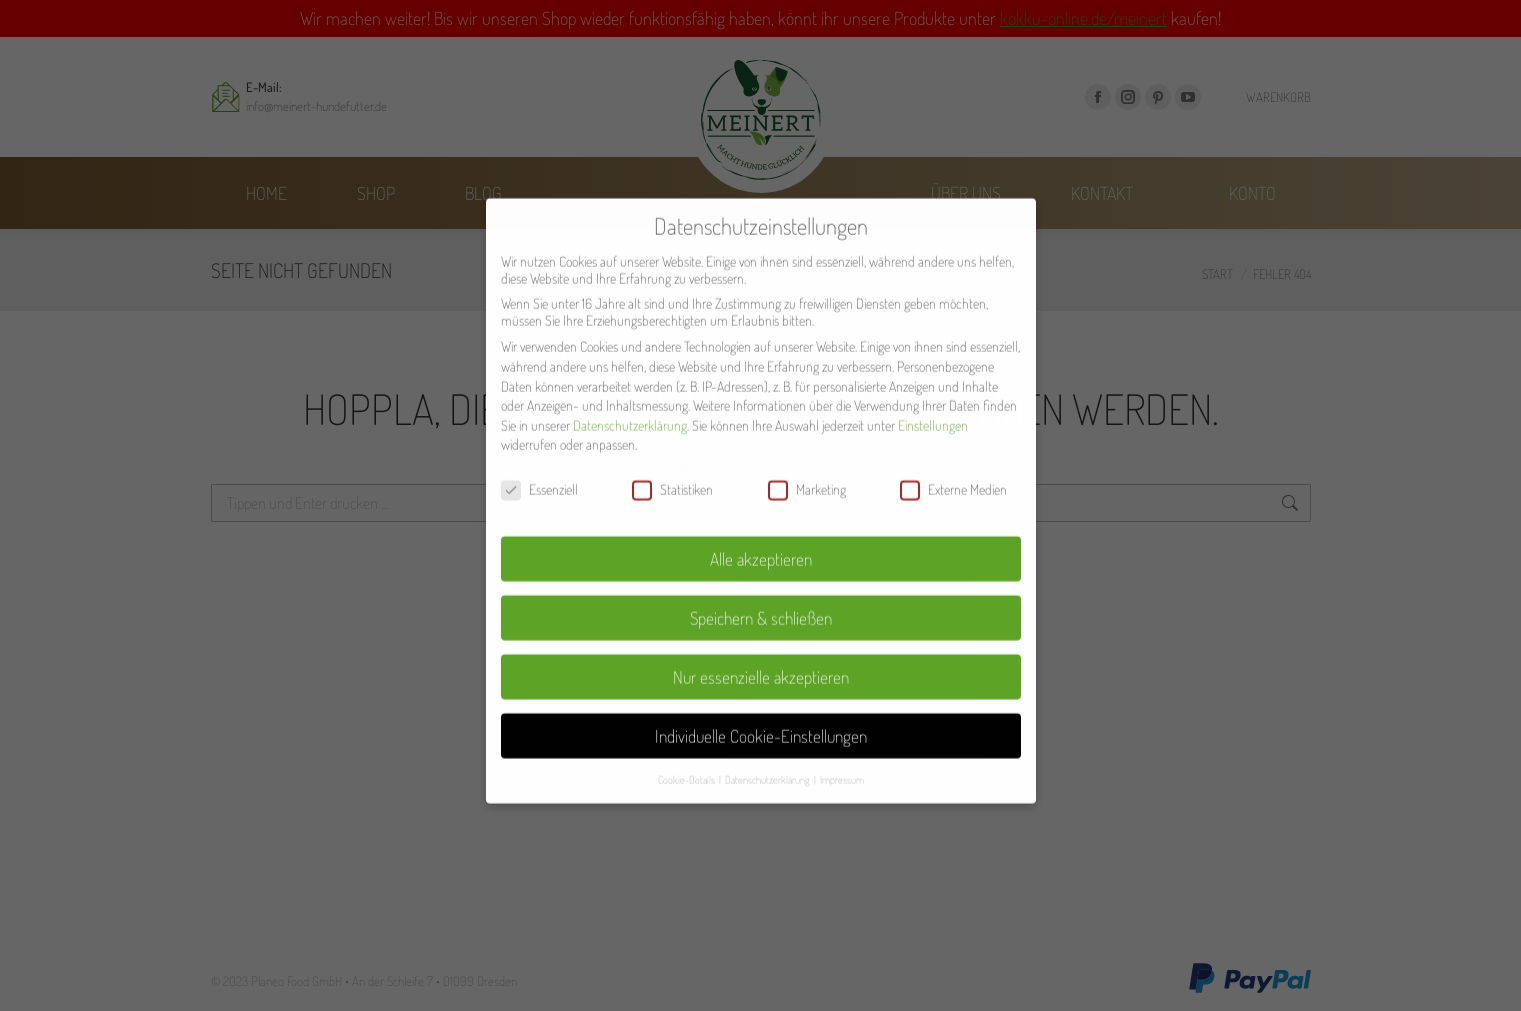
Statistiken (672, 448)
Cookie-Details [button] (687, 737)
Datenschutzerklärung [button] (768, 737)
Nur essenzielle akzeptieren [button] (761, 635)
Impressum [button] (842, 737)
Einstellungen (933, 383)
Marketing (807, 448)
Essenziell (539, 448)
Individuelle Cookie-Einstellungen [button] (761, 694)
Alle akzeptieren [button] (761, 517)
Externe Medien (953, 448)
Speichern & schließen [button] (761, 576)
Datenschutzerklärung (630, 383)
